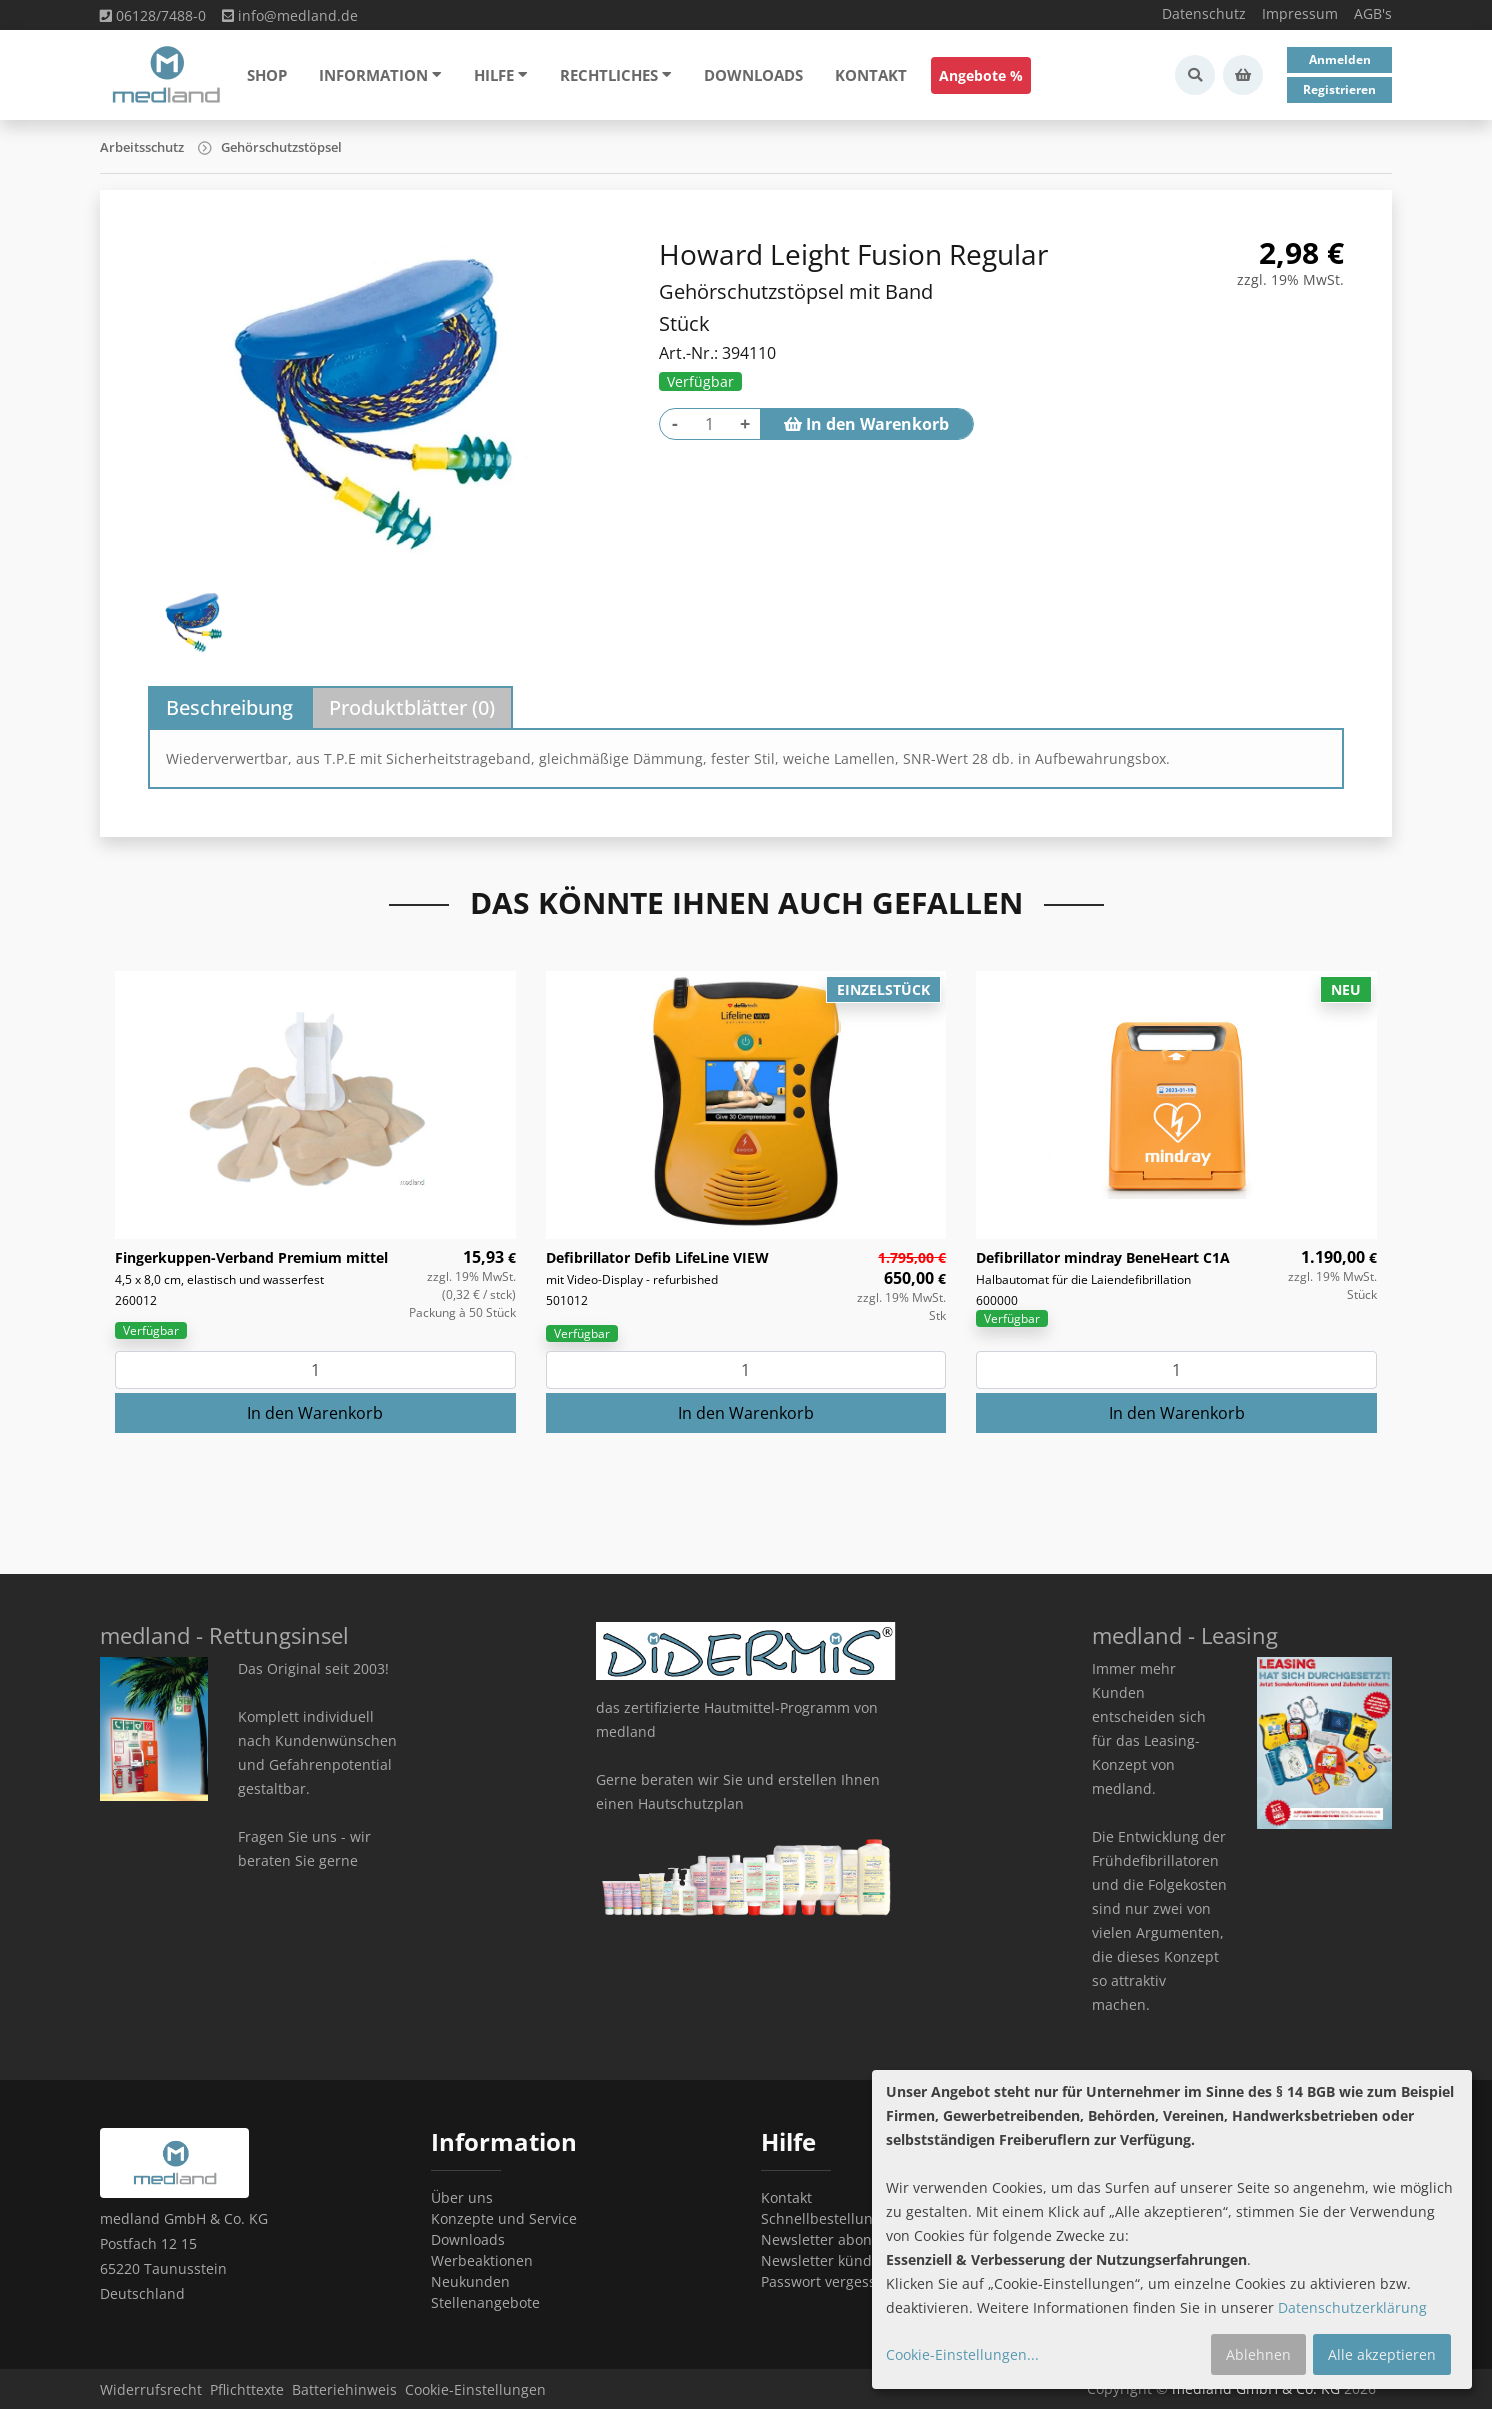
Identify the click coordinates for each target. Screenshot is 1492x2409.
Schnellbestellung (821, 2218)
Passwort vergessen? (830, 2281)
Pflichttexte (247, 2389)
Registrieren (1339, 89)
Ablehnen (1258, 2354)
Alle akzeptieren (1382, 2354)
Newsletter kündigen (831, 2260)
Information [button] (380, 75)
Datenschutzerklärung (1352, 2307)
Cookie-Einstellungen (475, 2389)
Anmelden (1340, 59)
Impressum (1300, 13)
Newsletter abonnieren (838, 2239)
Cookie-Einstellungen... (962, 2354)
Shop (267, 75)
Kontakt (871, 75)
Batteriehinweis (344, 2389)
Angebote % (981, 75)
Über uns (462, 2197)
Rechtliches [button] (616, 75)
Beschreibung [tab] (229, 707)
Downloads (753, 75)
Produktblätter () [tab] (412, 707)
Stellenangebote (485, 2302)
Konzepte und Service (504, 2218)
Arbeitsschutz (142, 147)
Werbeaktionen (482, 2260)
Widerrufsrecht (151, 2389)
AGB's (1373, 13)
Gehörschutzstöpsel (281, 147)
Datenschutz (1204, 13)
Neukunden (470, 2281)
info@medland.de (290, 15)
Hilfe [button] (501, 75)
